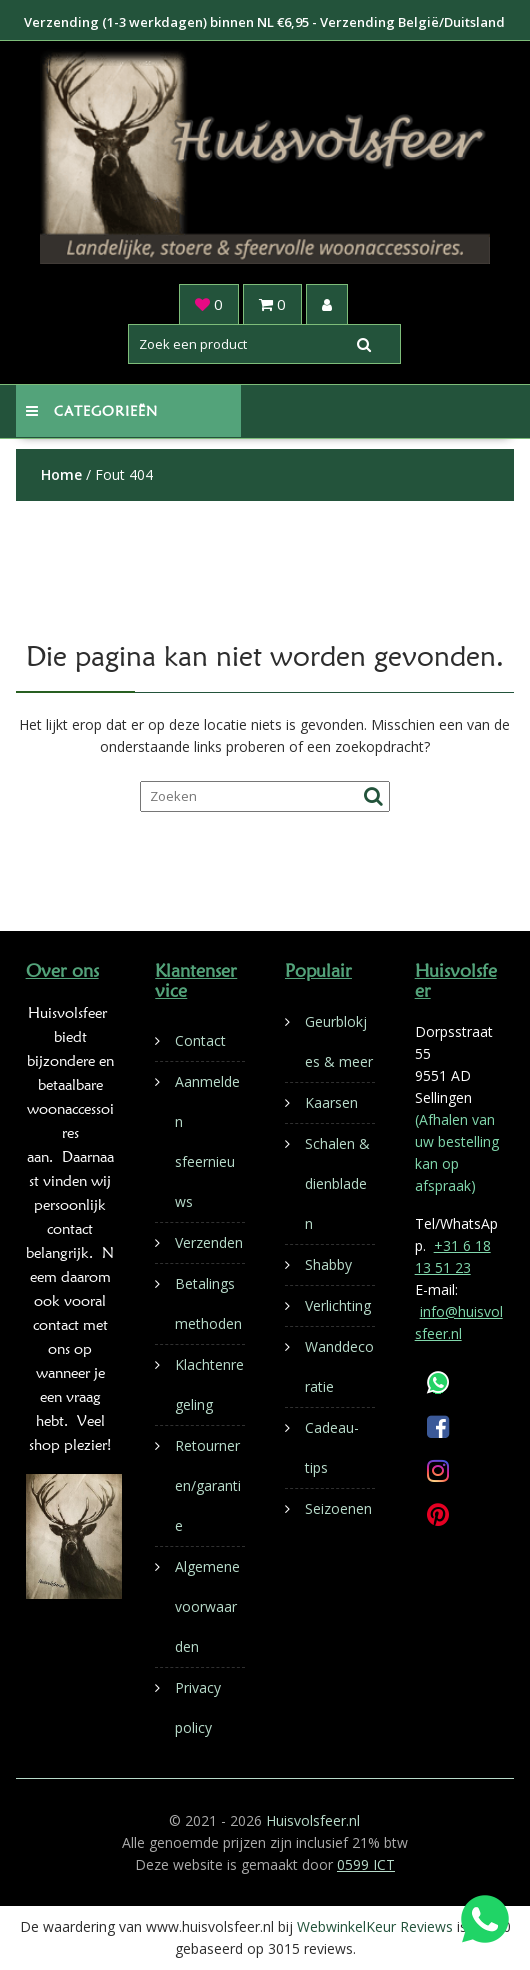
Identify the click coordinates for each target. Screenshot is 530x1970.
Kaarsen (331, 1102)
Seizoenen (338, 1508)
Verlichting (338, 1305)
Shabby (328, 1264)
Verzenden (209, 1242)
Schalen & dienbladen (337, 1183)
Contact (200, 1040)
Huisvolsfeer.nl (313, 1820)
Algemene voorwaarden (207, 1606)
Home (61, 474)
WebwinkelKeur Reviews (375, 1926)
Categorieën (92, 411)
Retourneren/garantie (208, 1485)
